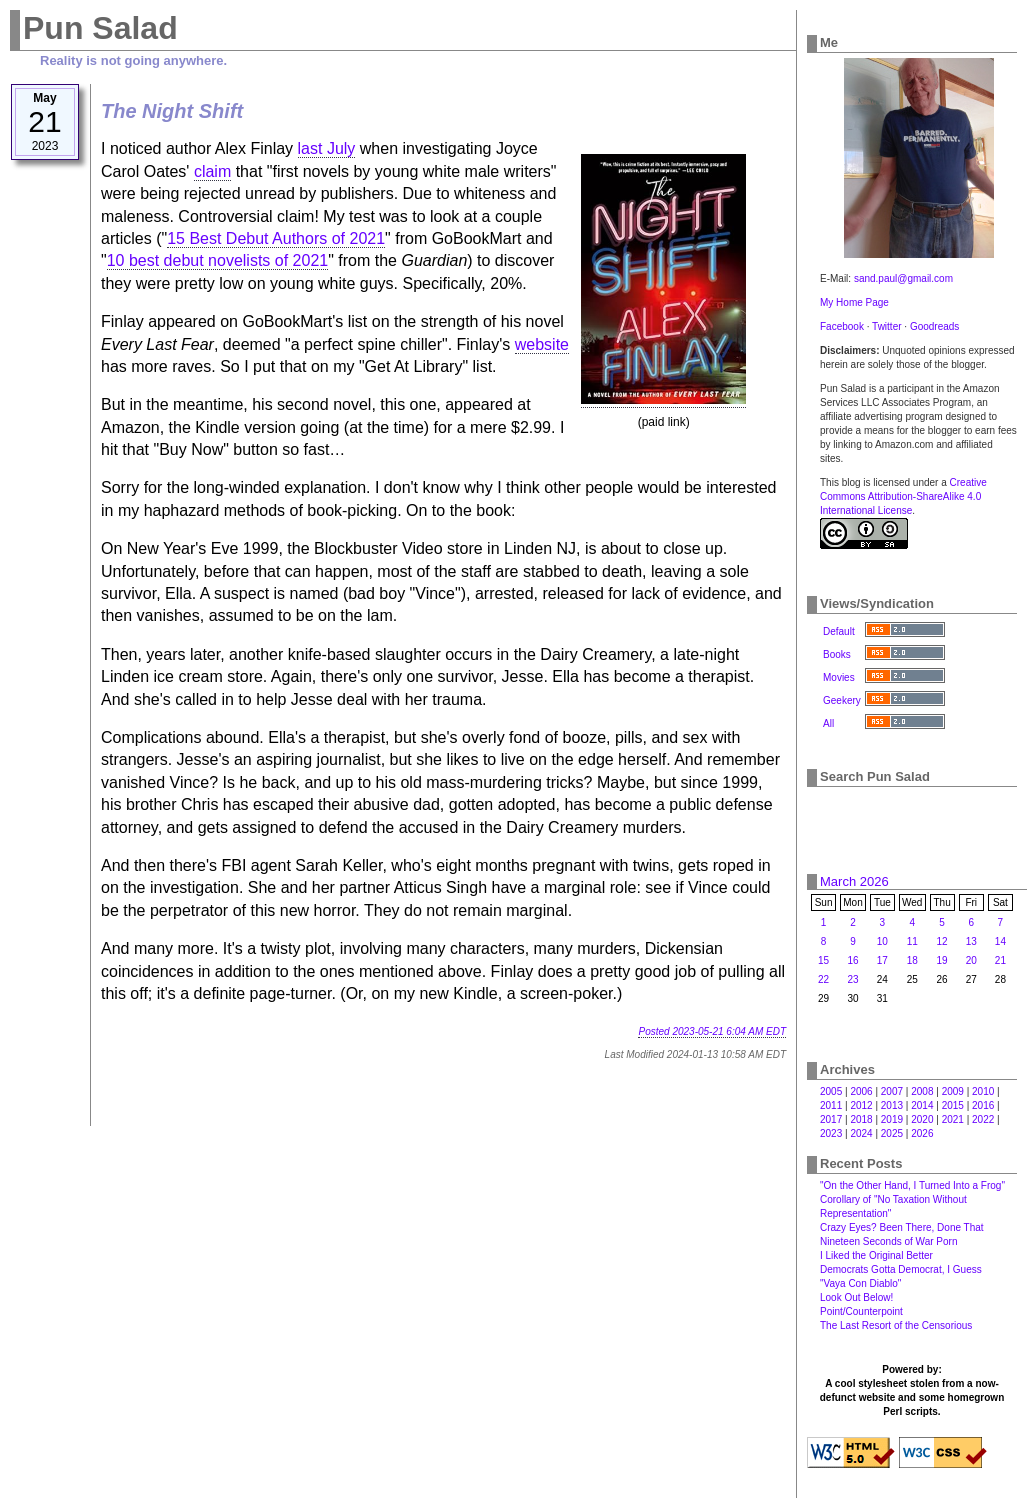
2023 (831, 1133)
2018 (861, 1119)
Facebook (842, 326)
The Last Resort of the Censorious (896, 1325)
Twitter (886, 326)
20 (971, 960)
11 (912, 941)
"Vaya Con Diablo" (860, 1283)
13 (971, 941)
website (542, 344)
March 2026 (854, 881)
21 (1000, 960)
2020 (922, 1119)
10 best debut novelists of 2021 (218, 260)
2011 (831, 1105)
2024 (861, 1133)
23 (852, 979)
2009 (953, 1091)
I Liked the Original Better (876, 1255)
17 (882, 960)
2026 (922, 1133)
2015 (953, 1105)
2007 (892, 1091)
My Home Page (854, 302)
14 (1000, 941)
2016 (983, 1105)
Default (839, 631)
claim (212, 171)
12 (942, 941)
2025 (892, 1133)
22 (823, 979)
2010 (983, 1091)
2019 (892, 1119)
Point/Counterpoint (861, 1311)
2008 (922, 1091)
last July (327, 148)
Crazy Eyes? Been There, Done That (902, 1227)
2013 (892, 1105)
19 (942, 960)
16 (852, 960)
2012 (861, 1105)
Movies (839, 677)
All (828, 723)
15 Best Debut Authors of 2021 (276, 238)
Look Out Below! (856, 1297)
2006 (861, 1091)
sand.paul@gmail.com (903, 278)
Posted (712, 1031)
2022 (983, 1119)
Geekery (842, 700)
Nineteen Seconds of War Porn (888, 1241)
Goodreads (934, 326)
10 (882, 941)
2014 (922, 1105)
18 (912, 960)
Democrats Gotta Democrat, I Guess (901, 1269)
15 (823, 960)
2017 (831, 1119)
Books (837, 654)
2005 (831, 1091)
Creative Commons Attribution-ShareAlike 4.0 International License (903, 496)
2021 (953, 1119)
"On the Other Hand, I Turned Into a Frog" (912, 1185)
